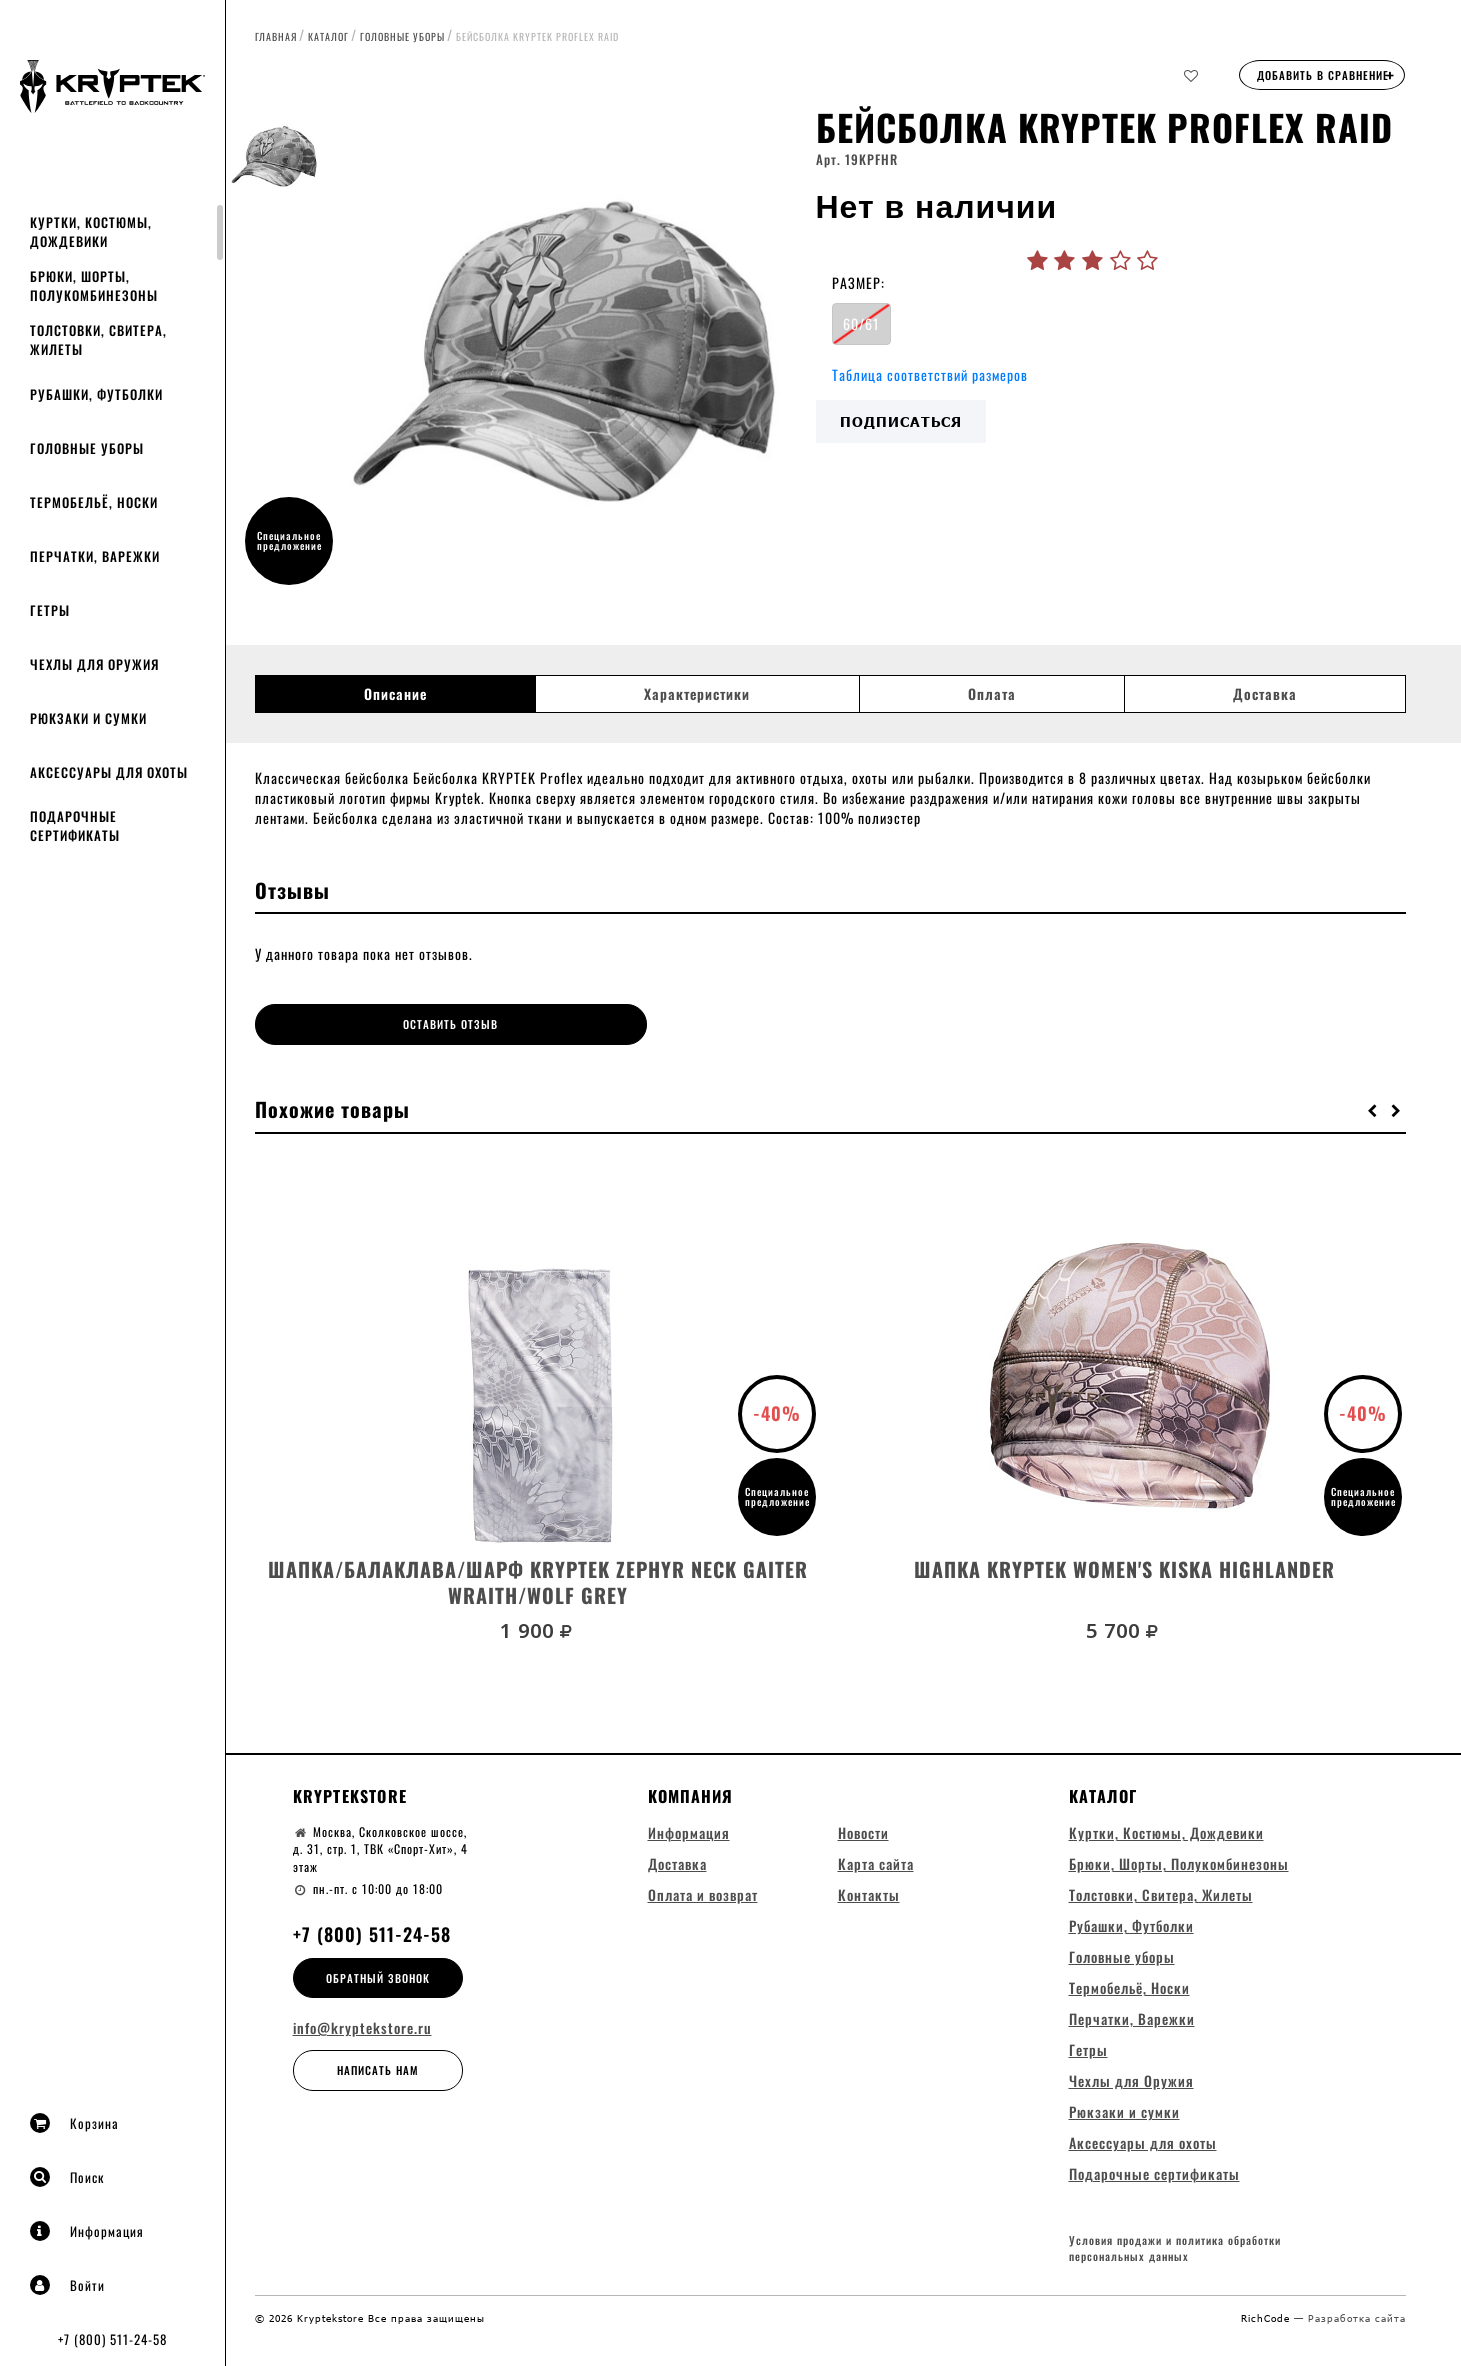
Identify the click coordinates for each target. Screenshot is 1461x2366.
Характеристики (697, 694)
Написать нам (378, 2068)
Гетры (50, 610)
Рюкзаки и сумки (88, 718)
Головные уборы (87, 448)
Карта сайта (876, 1861)
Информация (87, 2231)
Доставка (1265, 694)
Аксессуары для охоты (109, 772)
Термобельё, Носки (94, 502)
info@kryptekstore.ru (362, 2026)
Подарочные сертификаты (75, 825)
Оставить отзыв (398, 1024)
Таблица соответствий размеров (930, 374)
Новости (863, 1830)
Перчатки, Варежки (95, 556)
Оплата (992, 694)
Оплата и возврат (703, 1892)
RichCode (1267, 2318)
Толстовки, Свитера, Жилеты (98, 339)
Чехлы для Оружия (94, 664)
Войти (67, 2285)
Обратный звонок (378, 1975)
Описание (395, 694)
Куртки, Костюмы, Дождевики (91, 231)
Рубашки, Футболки (96, 394)
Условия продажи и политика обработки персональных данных (1175, 2248)
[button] (1373, 1107)
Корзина (74, 2123)
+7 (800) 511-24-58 (112, 2339)
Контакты (869, 1892)
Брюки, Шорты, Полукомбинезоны (94, 285)
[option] (570, 355)
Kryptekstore (350, 1794)
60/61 (861, 323)
